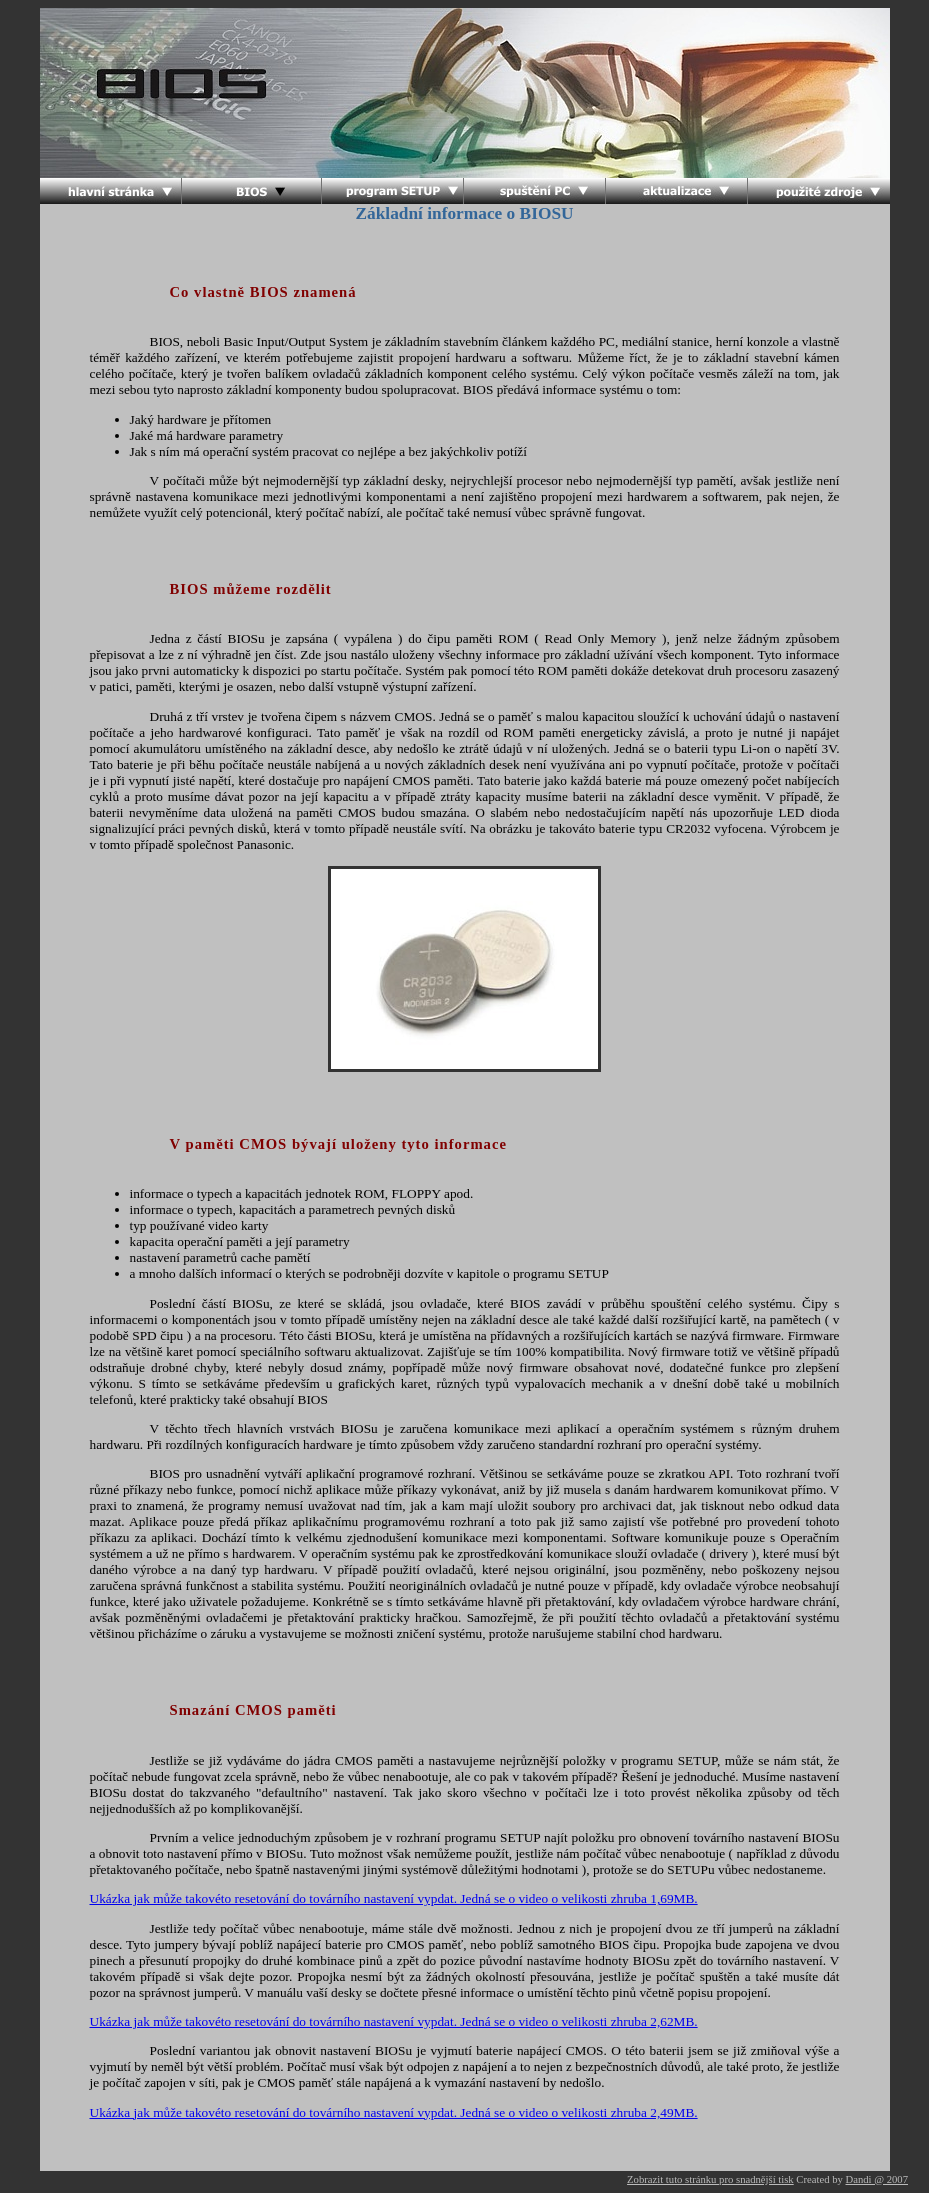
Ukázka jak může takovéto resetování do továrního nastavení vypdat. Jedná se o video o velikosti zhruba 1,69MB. (394, 1898)
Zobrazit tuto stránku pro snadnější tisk (710, 2179)
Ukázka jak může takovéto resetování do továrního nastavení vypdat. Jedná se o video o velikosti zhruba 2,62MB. (394, 2021)
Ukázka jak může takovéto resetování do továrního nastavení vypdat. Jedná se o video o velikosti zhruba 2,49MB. (394, 2112)
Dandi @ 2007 (877, 2179)
